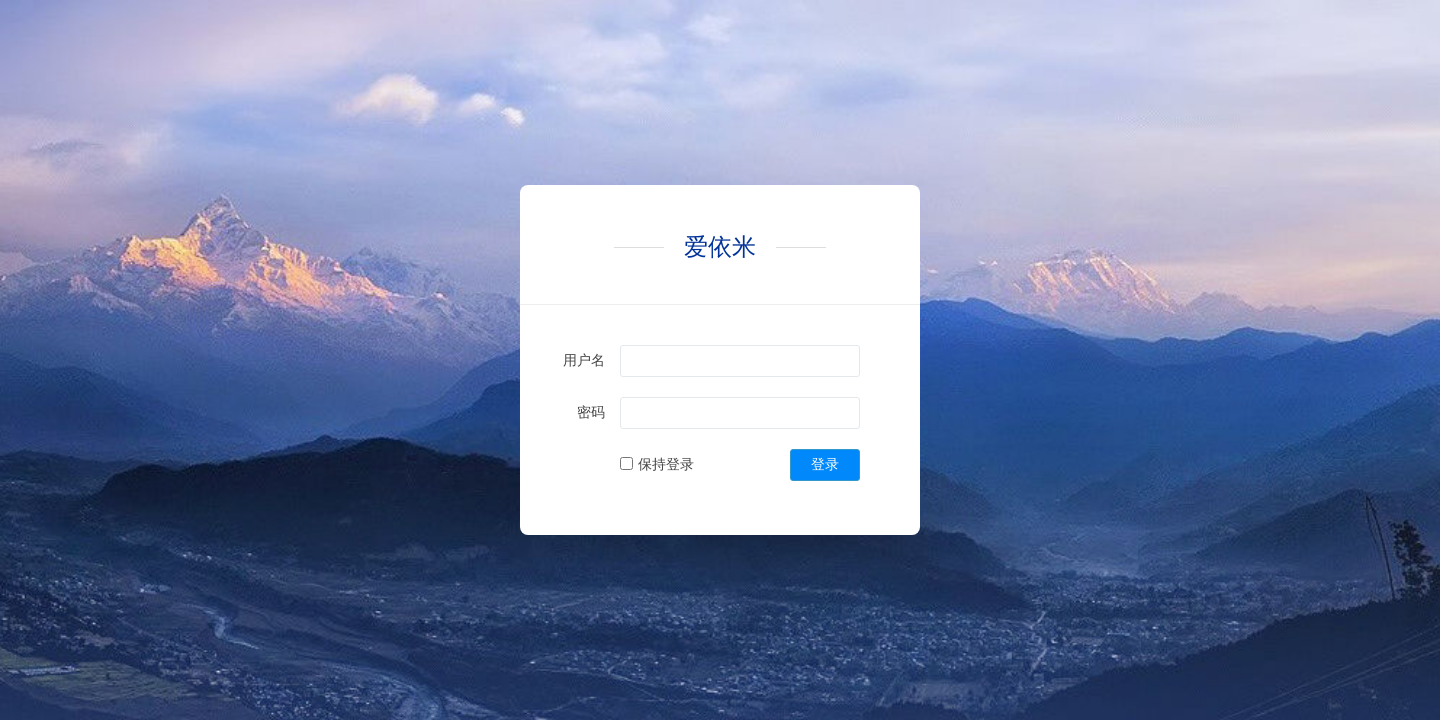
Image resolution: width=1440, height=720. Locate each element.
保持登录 (666, 464)
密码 (591, 412)
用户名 (584, 360)
